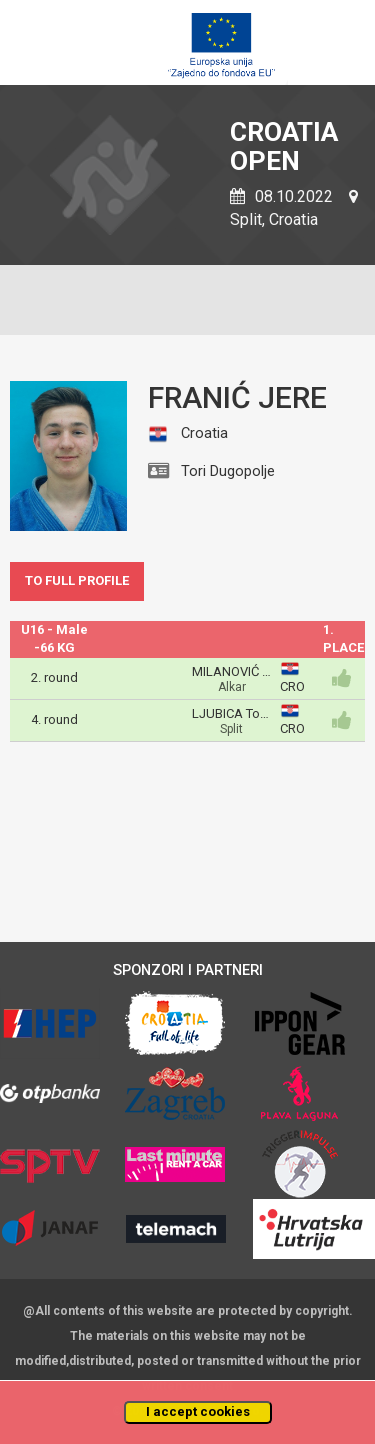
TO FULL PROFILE (77, 580)
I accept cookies (198, 1411)
